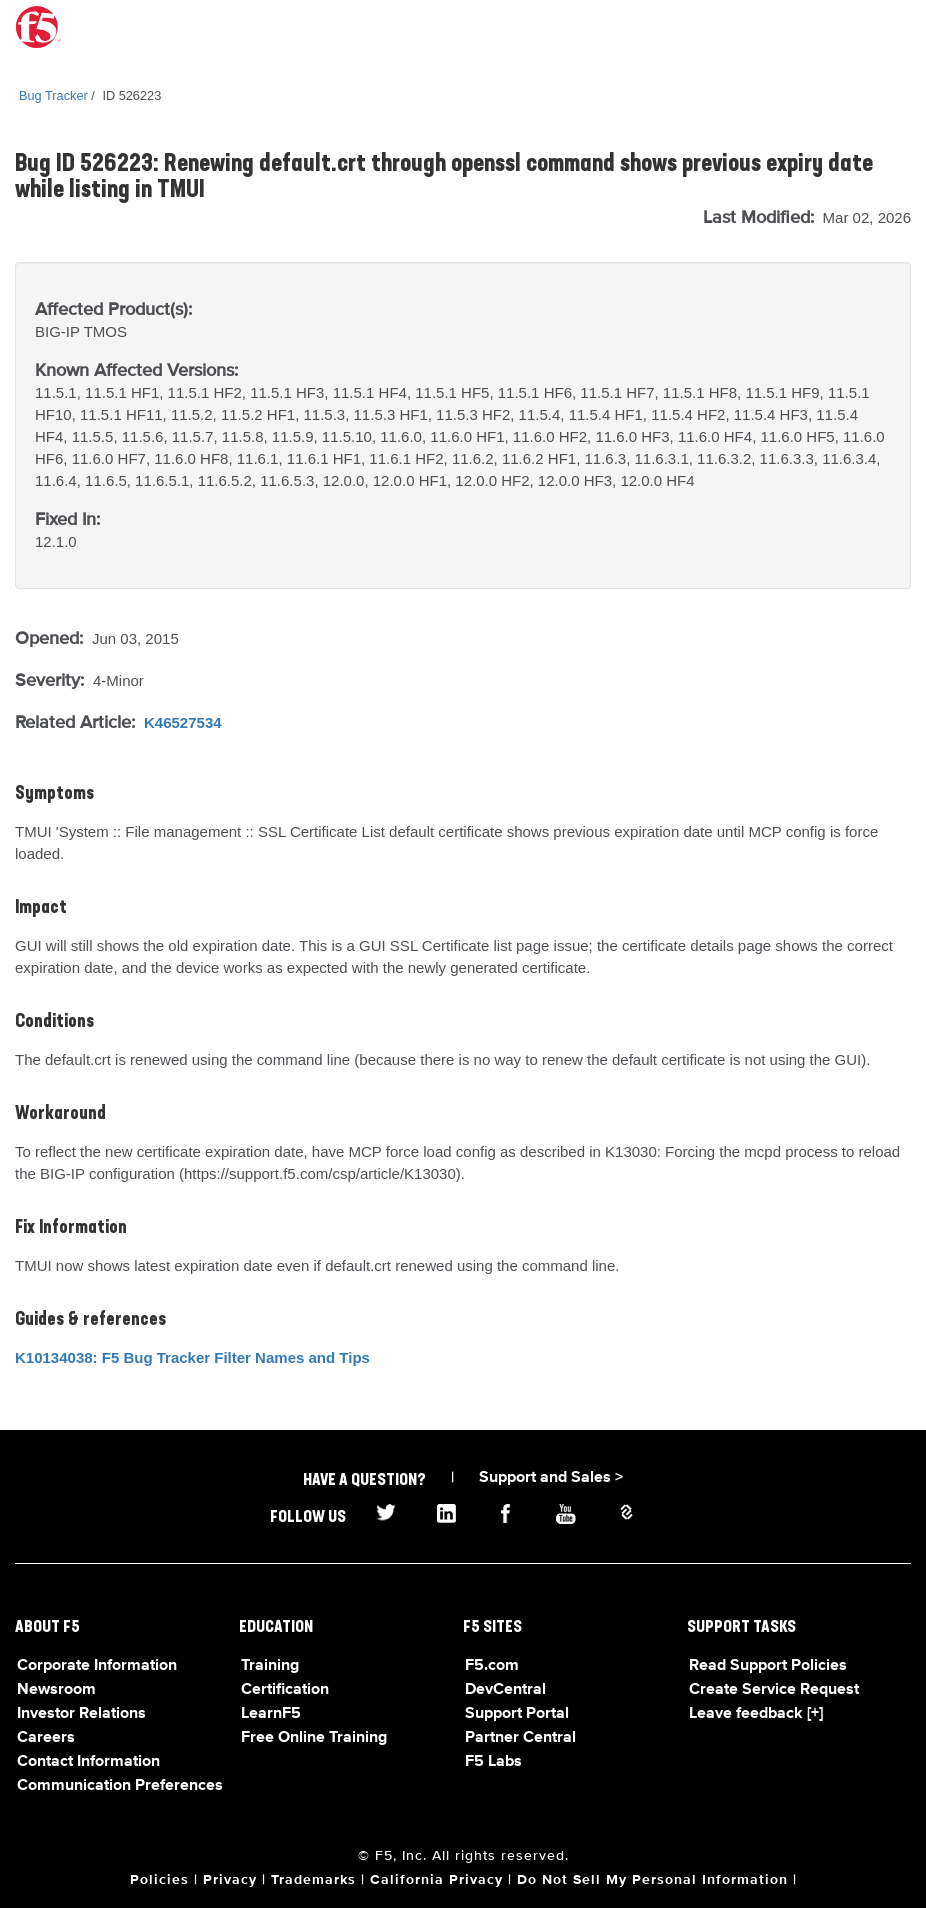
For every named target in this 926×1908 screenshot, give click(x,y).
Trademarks (313, 1880)
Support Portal (517, 1714)
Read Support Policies (768, 1666)
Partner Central (520, 1738)
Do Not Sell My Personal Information (652, 1880)
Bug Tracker (53, 95)
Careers (46, 1738)
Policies (159, 1880)
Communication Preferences (120, 1786)
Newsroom (56, 1690)
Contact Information (88, 1762)
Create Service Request (774, 1690)
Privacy (230, 1880)
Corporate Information (97, 1666)
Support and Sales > (551, 1478)
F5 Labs (493, 1762)
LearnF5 (271, 1714)
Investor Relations (81, 1714)
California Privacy (436, 1880)
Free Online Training (314, 1738)
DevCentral (505, 1690)
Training (270, 1666)
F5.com (492, 1666)
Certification (285, 1690)
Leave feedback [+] (756, 1714)
